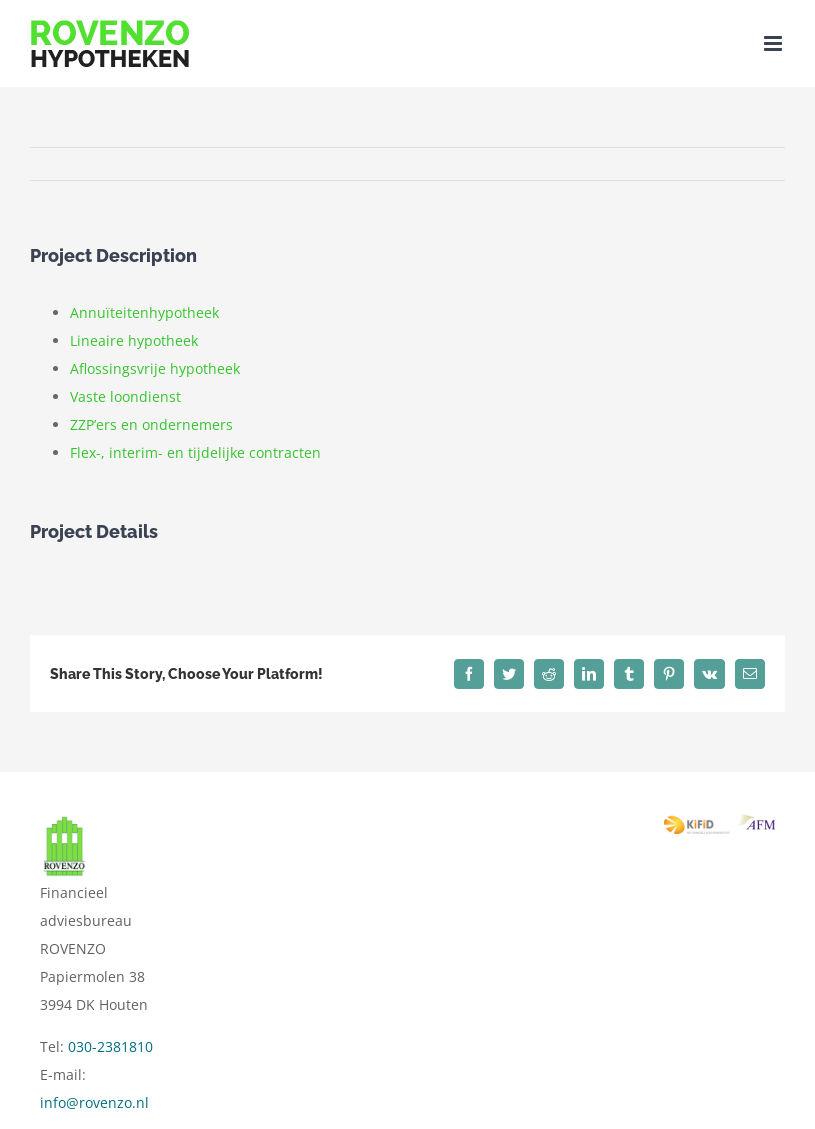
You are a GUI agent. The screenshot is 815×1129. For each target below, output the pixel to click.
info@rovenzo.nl (94, 1102)
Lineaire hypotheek (134, 340)
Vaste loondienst (125, 396)
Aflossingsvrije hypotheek (155, 368)
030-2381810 (110, 1046)
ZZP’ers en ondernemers (151, 424)
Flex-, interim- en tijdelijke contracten (195, 452)
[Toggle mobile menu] (774, 43)
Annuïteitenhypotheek (144, 312)
